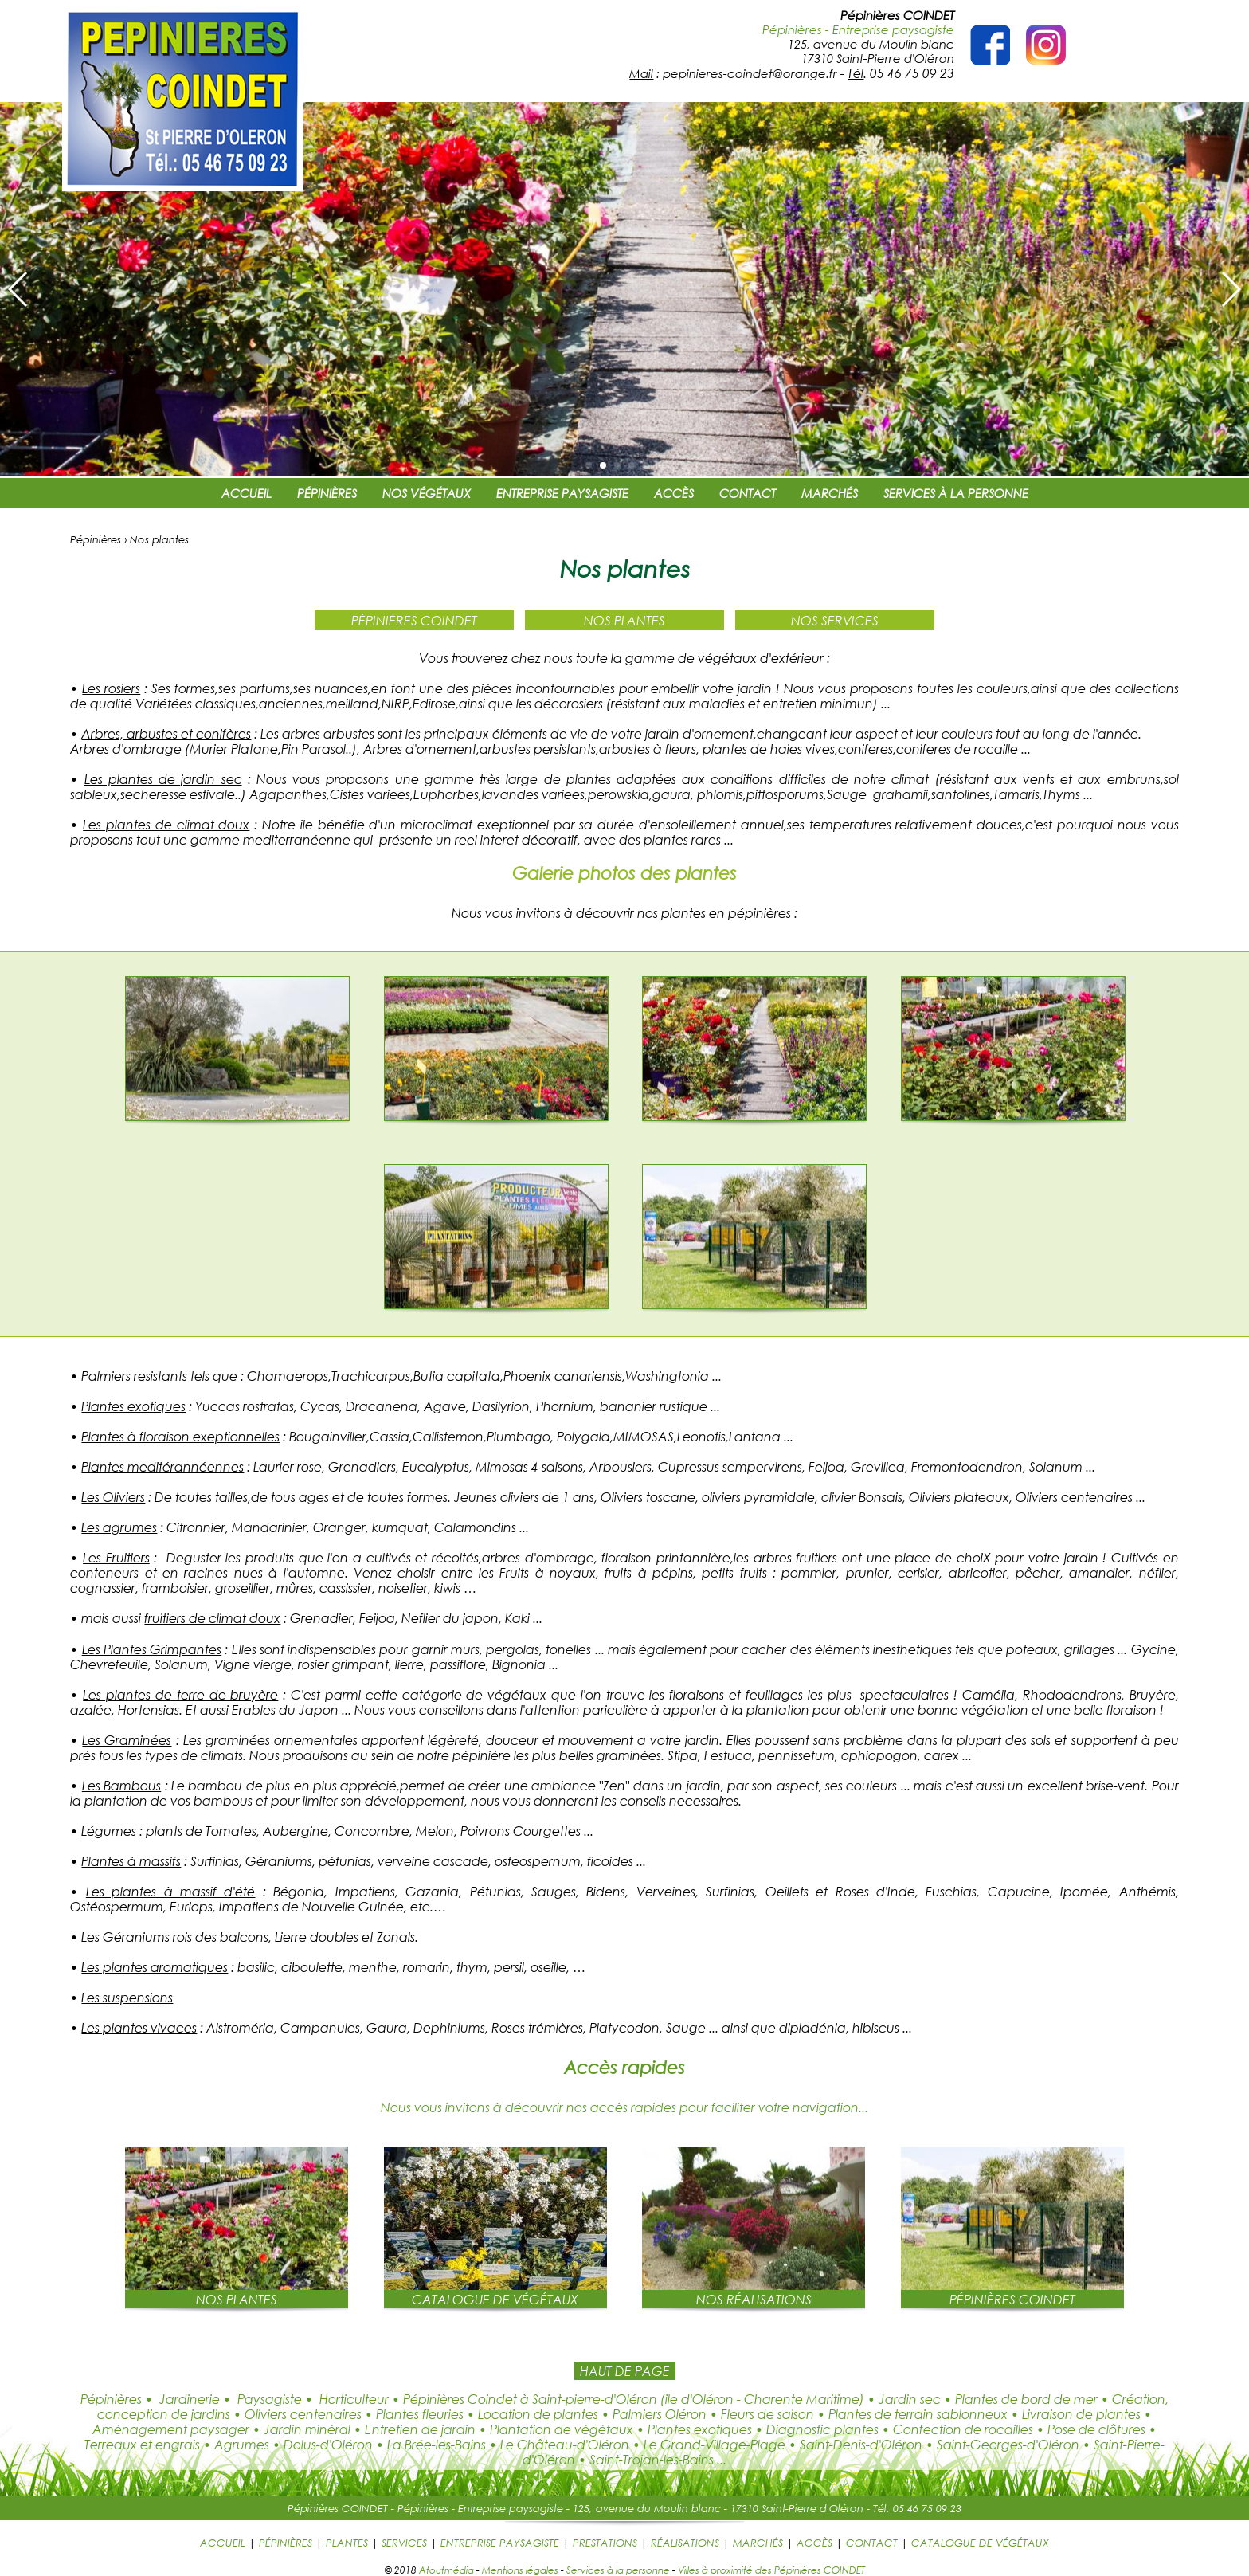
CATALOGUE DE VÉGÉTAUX (980, 2542)
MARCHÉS (829, 493)
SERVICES (404, 2542)
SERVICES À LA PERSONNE (955, 493)
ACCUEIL (246, 493)
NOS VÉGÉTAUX (426, 493)
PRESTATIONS (605, 2542)
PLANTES (347, 2542)
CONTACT (747, 493)
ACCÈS (674, 493)
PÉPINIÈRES (327, 493)
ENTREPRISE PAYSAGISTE (562, 493)
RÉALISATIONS (685, 2542)
